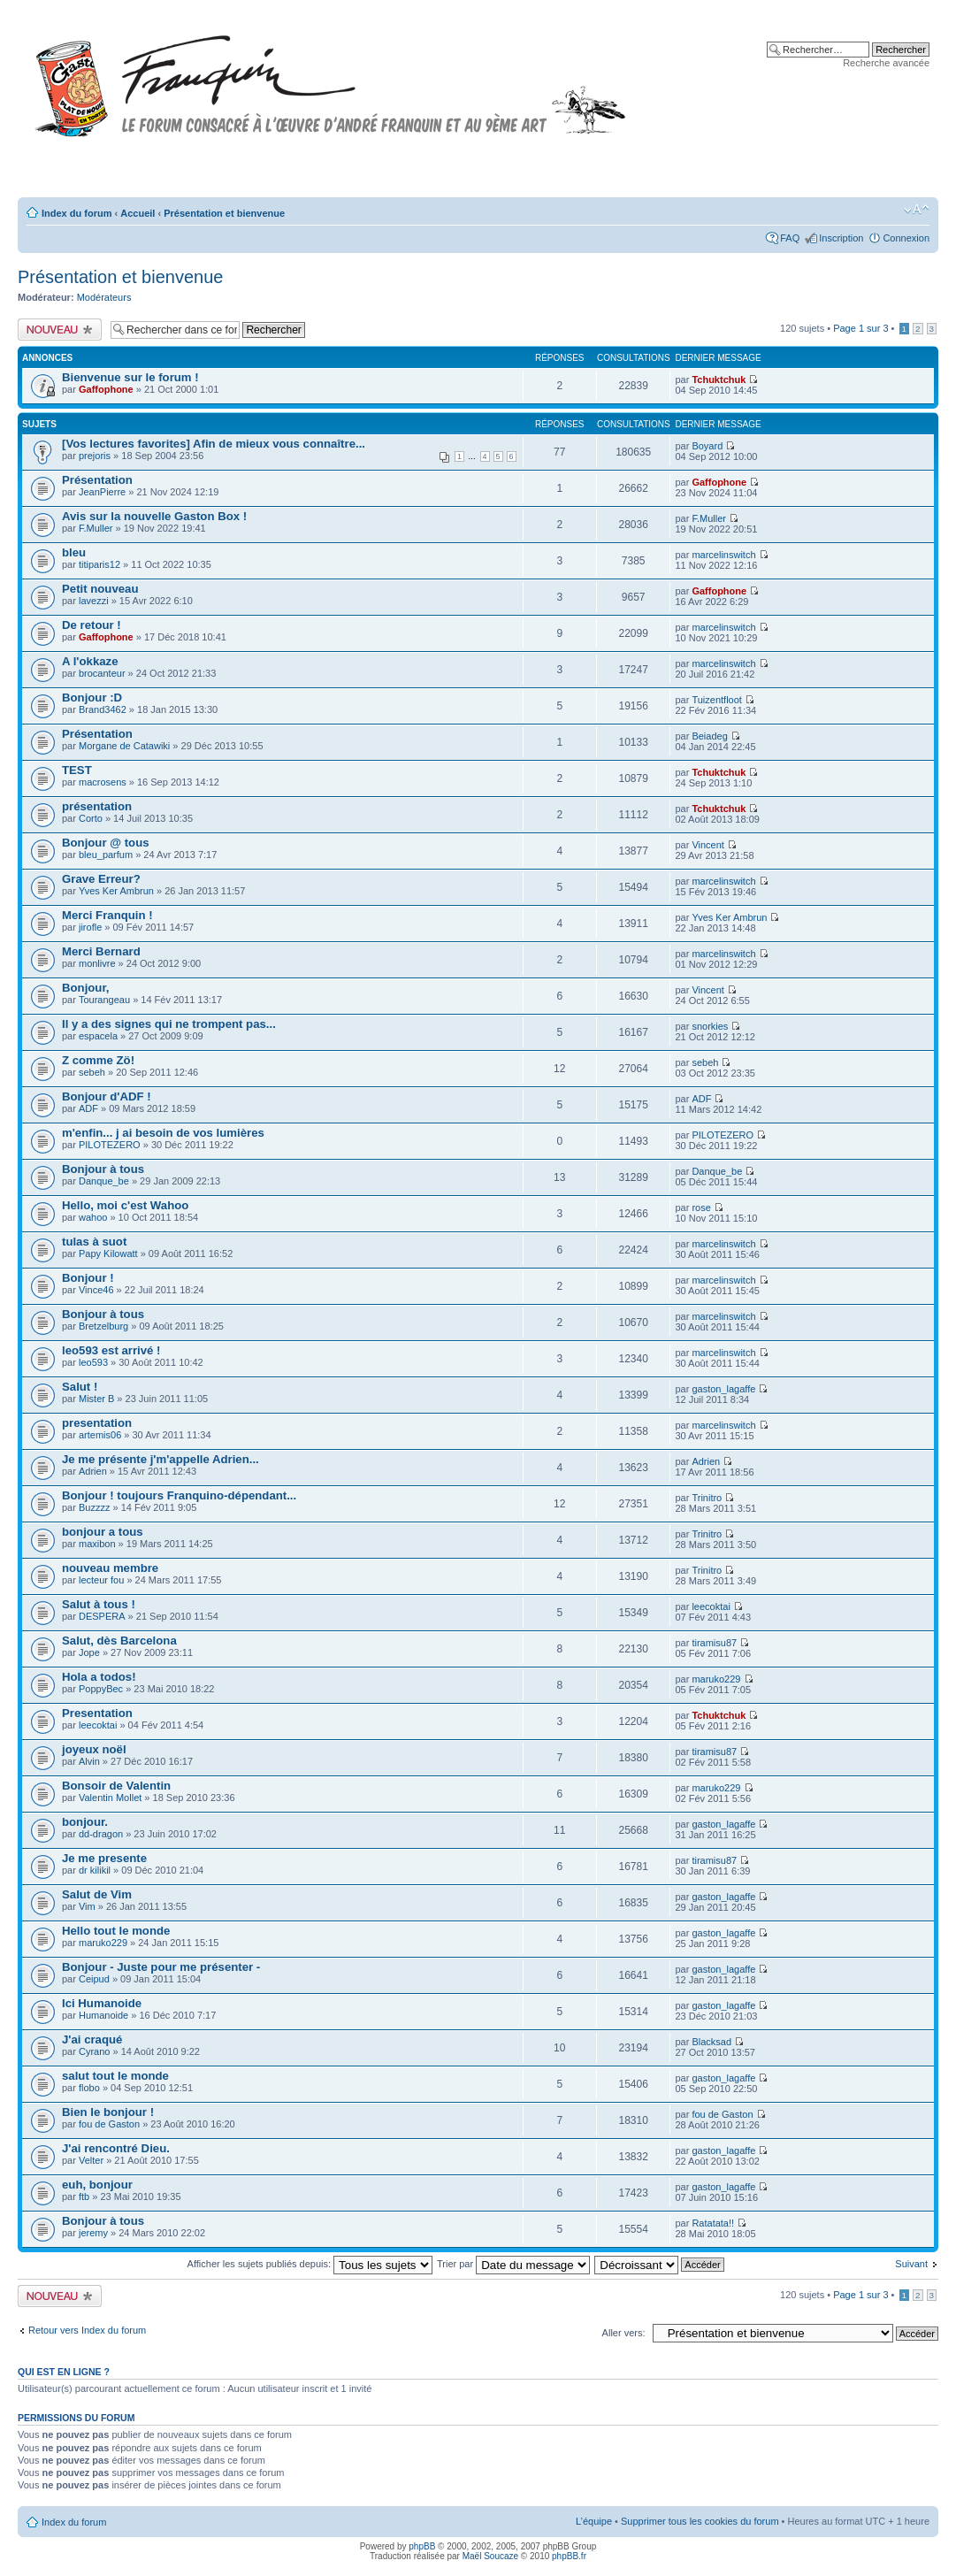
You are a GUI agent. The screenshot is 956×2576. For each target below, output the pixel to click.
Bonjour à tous (103, 1169)
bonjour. (85, 1821)
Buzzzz (94, 1507)
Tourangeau (104, 999)
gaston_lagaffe (723, 1389)
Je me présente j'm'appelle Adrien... (160, 1459)
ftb (84, 2196)
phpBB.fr (569, 2556)
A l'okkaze (90, 661)
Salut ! (79, 1386)
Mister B (96, 1398)
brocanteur (102, 673)
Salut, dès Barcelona (119, 1640)
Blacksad (711, 2041)
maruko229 (716, 1679)
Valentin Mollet (110, 1797)
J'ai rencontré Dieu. (116, 2148)
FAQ (789, 238)
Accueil (137, 213)
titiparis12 (99, 564)
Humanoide (103, 2015)
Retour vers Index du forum (87, 2330)
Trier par (513, 2263)
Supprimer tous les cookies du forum (700, 2521)
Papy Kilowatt (108, 1253)
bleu (74, 552)
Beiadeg (709, 736)
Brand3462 (102, 709)
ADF (88, 1108)
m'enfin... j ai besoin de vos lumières (163, 1132)
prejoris (95, 455)
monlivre (97, 963)
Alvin (89, 1761)
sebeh (92, 1072)
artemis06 (100, 1435)
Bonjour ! (88, 1277)
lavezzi (94, 600)
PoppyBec (101, 1688)
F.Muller (96, 528)
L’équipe (594, 2521)
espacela (98, 1036)
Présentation (97, 480)
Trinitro (707, 1497)
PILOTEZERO (110, 1144)
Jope (89, 1652)
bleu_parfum (106, 854)
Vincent (708, 845)
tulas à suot (94, 1241)
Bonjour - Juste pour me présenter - (161, 1967)
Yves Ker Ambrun (116, 891)
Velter (91, 2160)
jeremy (93, 2232)
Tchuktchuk (719, 379)
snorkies (710, 1026)
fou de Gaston (109, 2124)
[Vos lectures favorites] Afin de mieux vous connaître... (213, 443)
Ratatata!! (713, 2223)
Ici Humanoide (101, 2003)
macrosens (102, 782)
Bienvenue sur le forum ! (130, 377)
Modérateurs (104, 297)
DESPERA (102, 1616)
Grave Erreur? (101, 879)
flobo (89, 2087)
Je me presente (104, 1858)
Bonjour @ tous (105, 842)
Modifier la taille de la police (916, 210)
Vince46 (96, 1289)
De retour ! (91, 625)
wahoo (93, 1217)
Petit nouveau (100, 588)
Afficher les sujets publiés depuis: (310, 2263)
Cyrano (94, 2051)
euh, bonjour (97, 2184)
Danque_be (104, 1181)
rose (701, 1207)
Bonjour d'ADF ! (106, 1096)
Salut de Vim (97, 1894)
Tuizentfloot (716, 699)
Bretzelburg (103, 1326)
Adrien (93, 1471)
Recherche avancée (886, 63)
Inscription (841, 238)
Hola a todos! (99, 1676)
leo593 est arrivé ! (111, 1350)
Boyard (707, 446)
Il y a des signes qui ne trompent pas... (169, 1024)
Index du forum (76, 213)
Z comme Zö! (98, 1060)
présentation (97, 806)
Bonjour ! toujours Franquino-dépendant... (179, 1495)
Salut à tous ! (98, 1604)
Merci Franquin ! (107, 915)
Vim (87, 1906)
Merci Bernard (101, 951)
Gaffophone (106, 389)
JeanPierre (102, 492)
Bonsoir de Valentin (116, 1785)
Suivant (911, 2263)
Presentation (97, 1713)
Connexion (906, 238)
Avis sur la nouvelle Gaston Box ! (154, 516)
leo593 (93, 1362)
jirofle (90, 927)
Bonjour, (85, 987)
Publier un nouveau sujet (60, 329)
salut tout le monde (115, 2075)
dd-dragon (101, 1833)
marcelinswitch (723, 554)
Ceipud (94, 1979)
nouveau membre (110, 1568)
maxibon (97, 1543)
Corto (91, 818)
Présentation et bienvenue (224, 213)
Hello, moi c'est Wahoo (125, 1205)
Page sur (860, 328)
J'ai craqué (92, 2039)
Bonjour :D (92, 697)
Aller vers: (624, 2332)
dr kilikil (95, 1870)
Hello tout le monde (116, 1930)
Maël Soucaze (490, 2556)
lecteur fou (101, 1580)
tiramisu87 (714, 1642)
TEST (77, 770)
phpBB (422, 2546)
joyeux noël (94, 1749)
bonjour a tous (102, 1531)
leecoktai (711, 1606)
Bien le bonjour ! (108, 2112)
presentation (97, 1423)
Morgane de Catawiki (124, 745)
